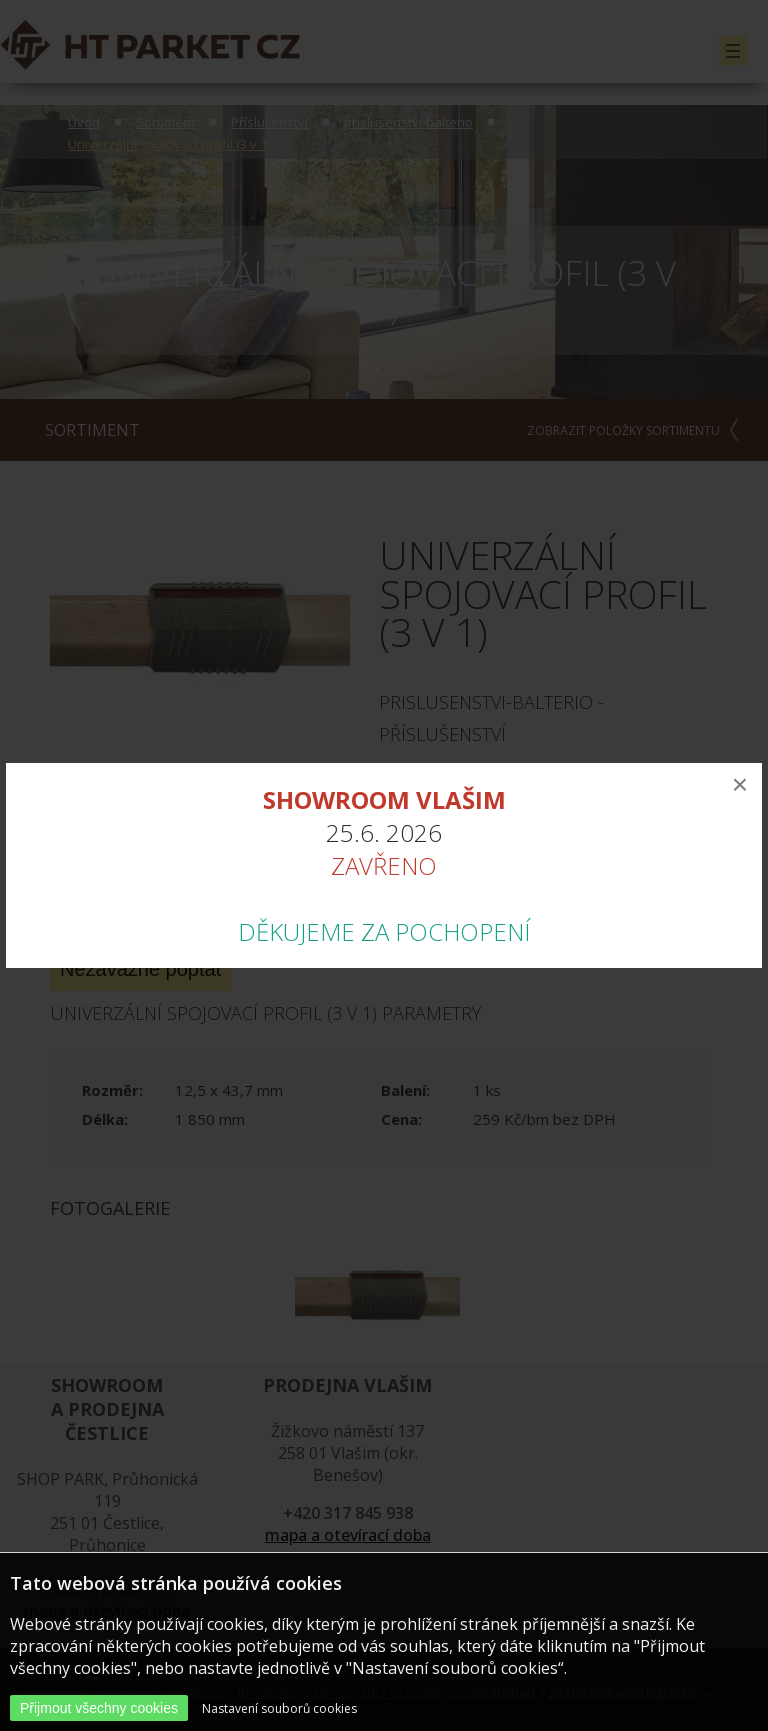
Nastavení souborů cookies (279, 1708)
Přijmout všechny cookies (99, 1708)
